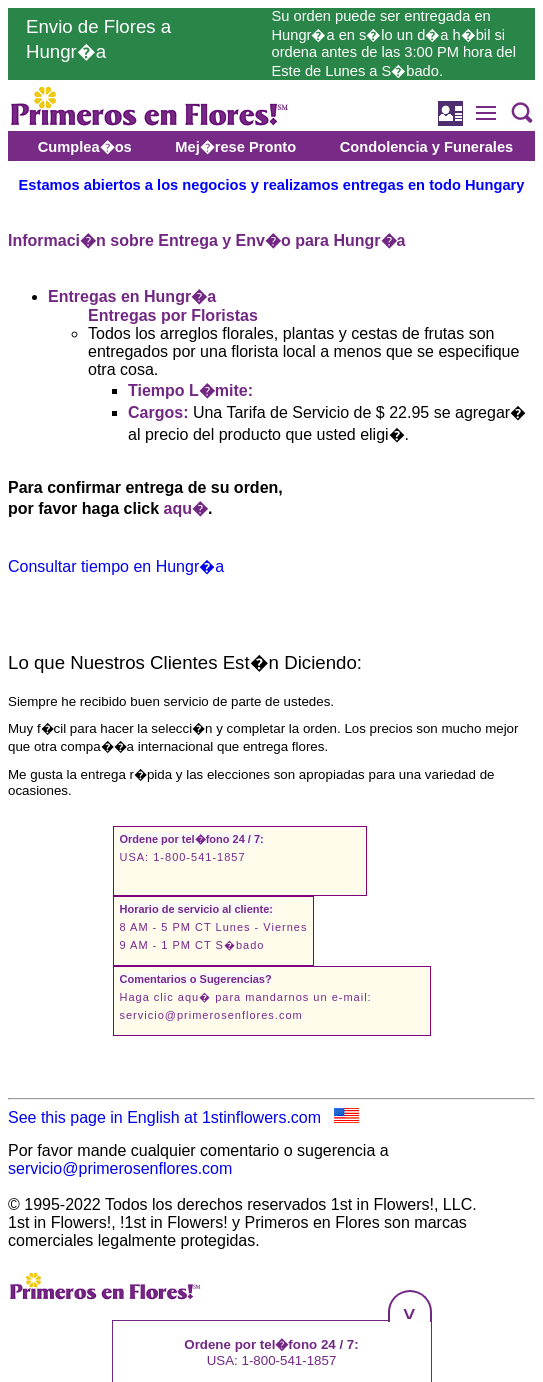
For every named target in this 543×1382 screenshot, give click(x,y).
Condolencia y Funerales (426, 147)
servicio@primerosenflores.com (211, 1015)
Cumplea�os (85, 147)
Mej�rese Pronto (235, 147)
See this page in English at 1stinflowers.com (183, 1117)
